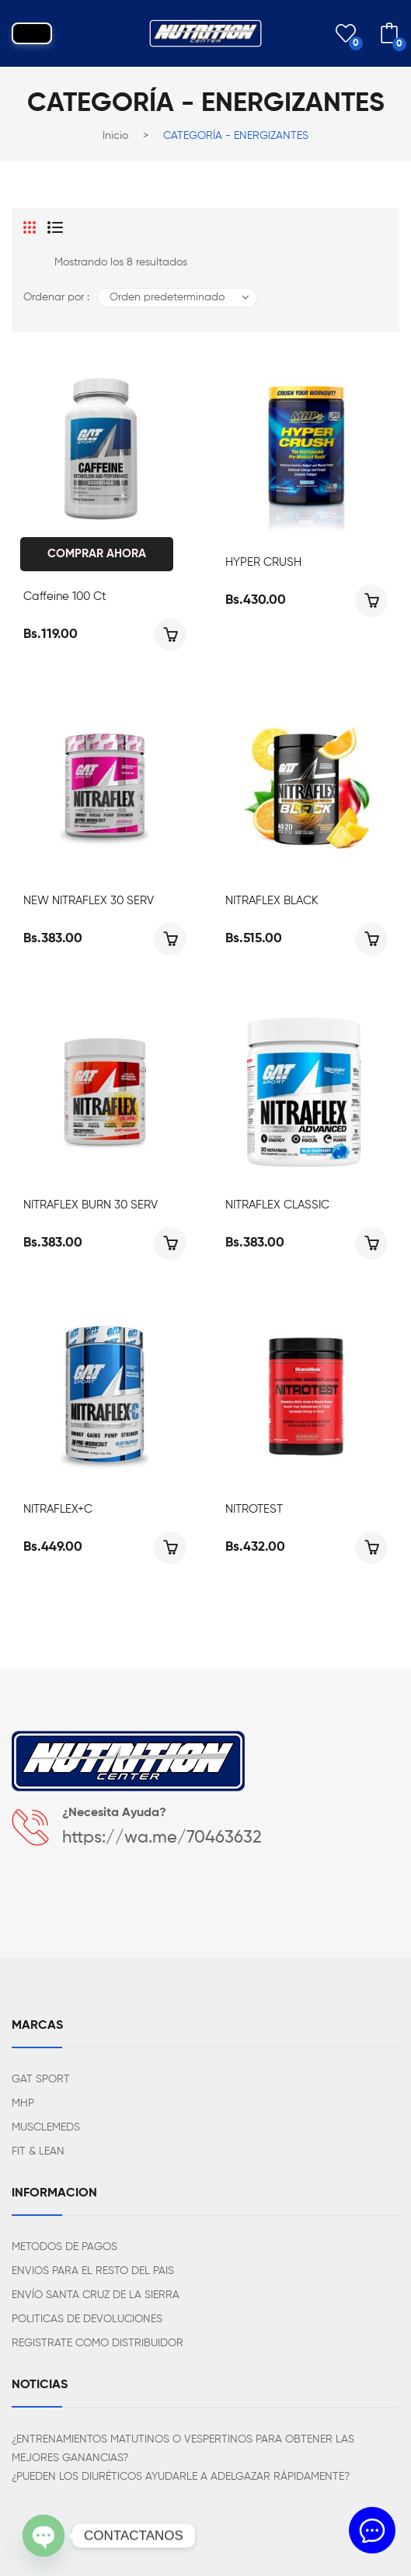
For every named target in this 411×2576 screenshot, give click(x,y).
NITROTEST (254, 1509)
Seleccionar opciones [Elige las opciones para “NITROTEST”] (371, 1547)
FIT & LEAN (38, 2151)
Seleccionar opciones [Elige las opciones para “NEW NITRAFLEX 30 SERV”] (170, 939)
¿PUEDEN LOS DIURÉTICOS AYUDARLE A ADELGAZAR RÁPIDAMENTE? (181, 2476)
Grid (29, 227)
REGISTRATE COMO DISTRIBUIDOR (97, 2343)
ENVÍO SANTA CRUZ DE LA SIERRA (95, 2295)
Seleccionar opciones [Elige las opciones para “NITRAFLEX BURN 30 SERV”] (170, 1243)
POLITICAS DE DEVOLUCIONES (87, 2319)
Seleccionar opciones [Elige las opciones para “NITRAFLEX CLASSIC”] (371, 1243)
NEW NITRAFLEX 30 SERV (88, 901)
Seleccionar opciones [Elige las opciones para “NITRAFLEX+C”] (170, 1547)
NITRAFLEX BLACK (272, 901)
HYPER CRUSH (263, 562)
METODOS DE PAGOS (64, 2246)
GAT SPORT (41, 2079)
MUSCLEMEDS (46, 2127)
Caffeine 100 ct (64, 596)
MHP (23, 2103)
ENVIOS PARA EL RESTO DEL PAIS (93, 2271)
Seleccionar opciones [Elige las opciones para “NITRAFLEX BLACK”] (371, 939)
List (55, 227)
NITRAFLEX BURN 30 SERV (90, 1205)
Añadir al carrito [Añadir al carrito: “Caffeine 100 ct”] (170, 635)
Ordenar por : (56, 297)
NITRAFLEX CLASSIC (277, 1205)
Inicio (115, 135)
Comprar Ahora (96, 554)
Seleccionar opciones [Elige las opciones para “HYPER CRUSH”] (371, 600)
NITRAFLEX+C (57, 1509)
